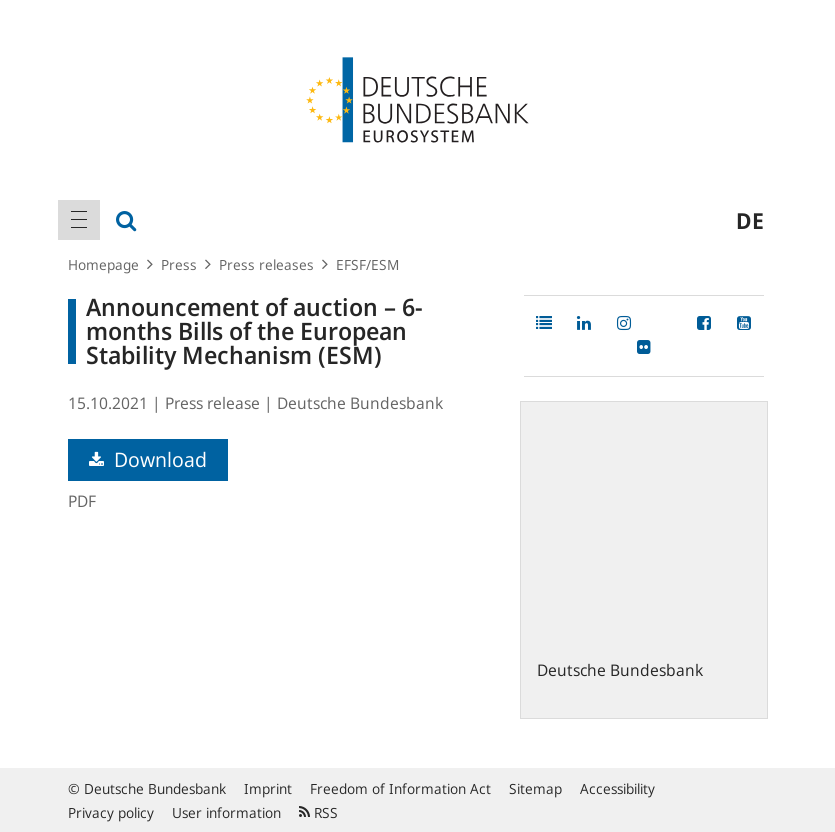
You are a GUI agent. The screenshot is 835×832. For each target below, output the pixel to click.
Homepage (103, 264)
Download (148, 459)
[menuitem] (79, 220)
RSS (318, 812)
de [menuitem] (750, 220)
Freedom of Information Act (400, 788)
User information (226, 812)
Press (179, 264)
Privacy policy (111, 812)
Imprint (268, 788)
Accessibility (617, 788)
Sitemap (535, 788)
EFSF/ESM (367, 264)
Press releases (266, 264)
